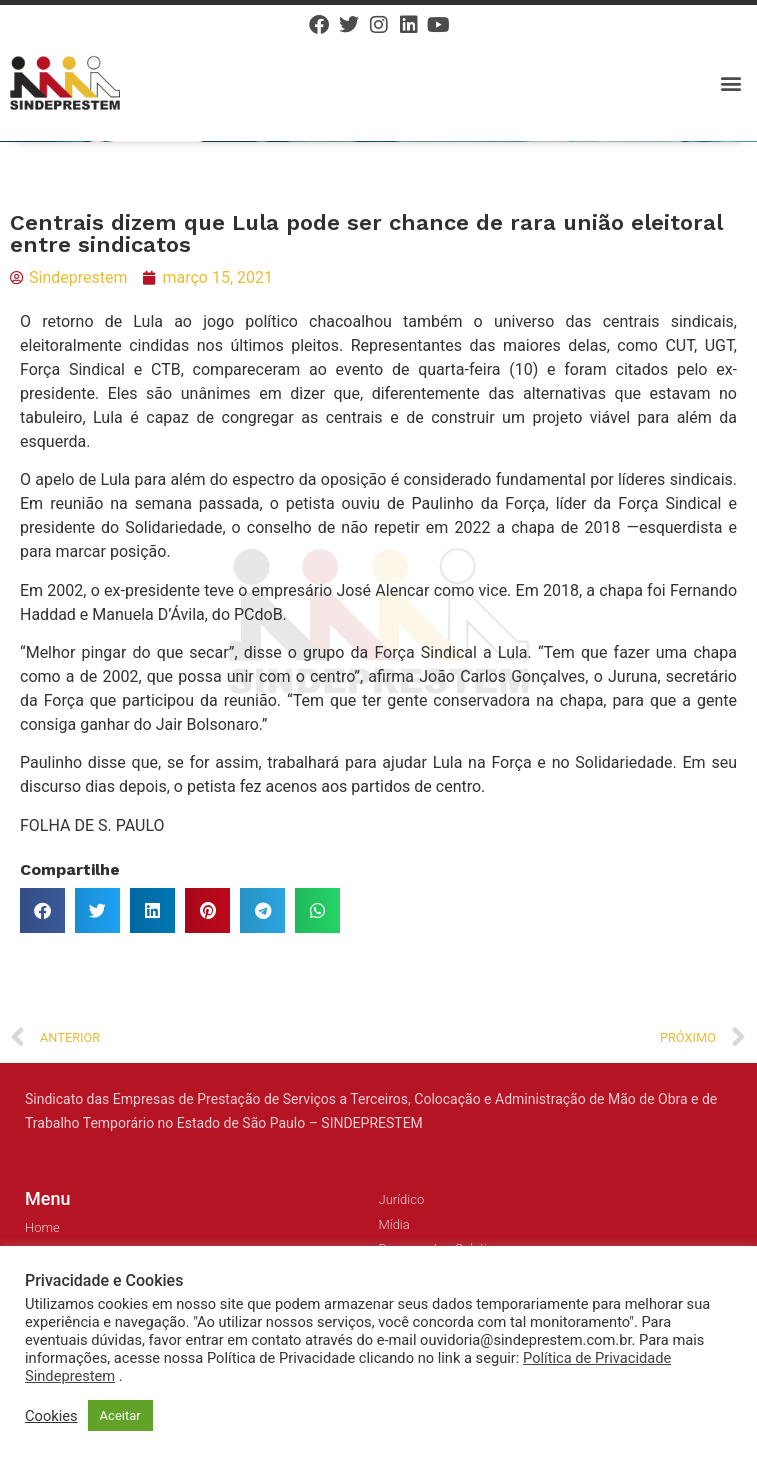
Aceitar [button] (120, 1415)
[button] (730, 82)
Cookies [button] (51, 1416)
